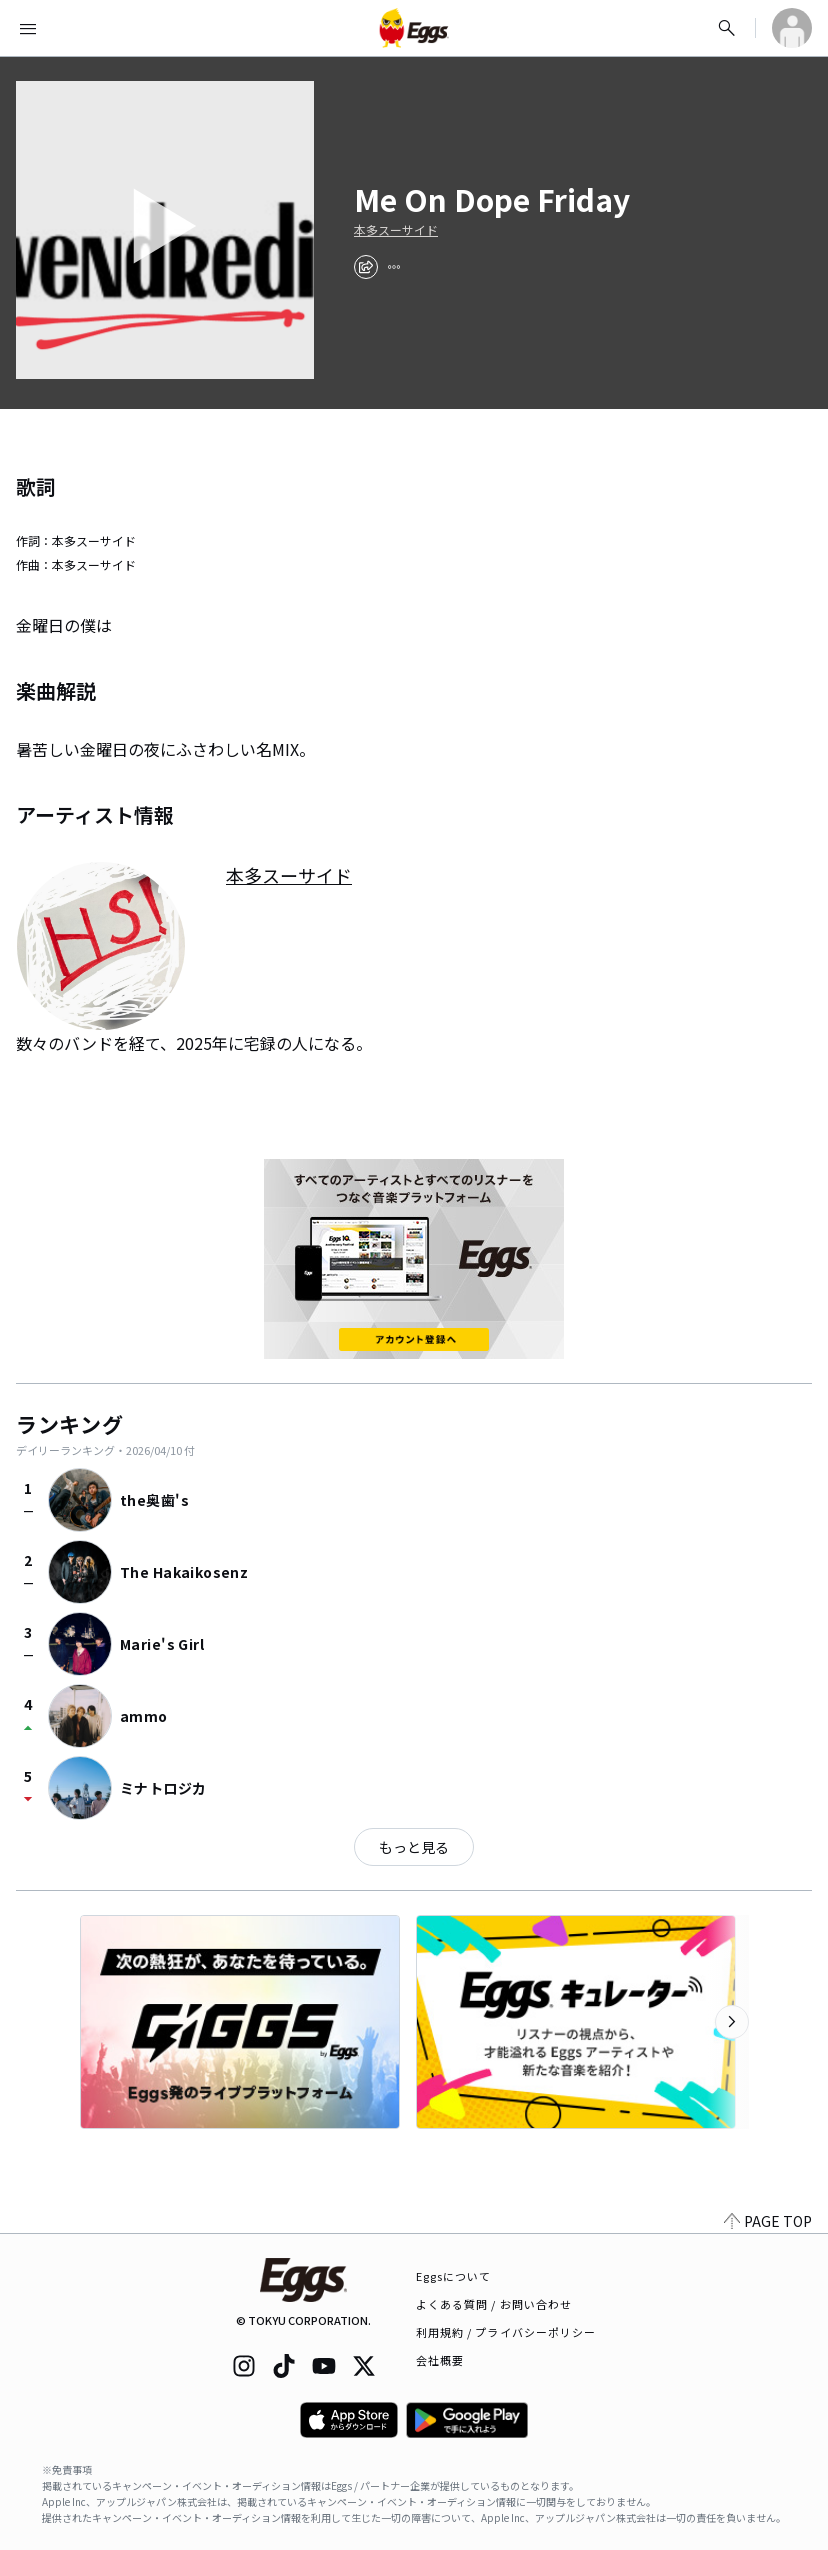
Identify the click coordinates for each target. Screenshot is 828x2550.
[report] (394, 267)
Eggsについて (454, 2276)
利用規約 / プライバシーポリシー (506, 2332)
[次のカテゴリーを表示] (732, 2022)
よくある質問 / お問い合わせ (494, 2304)
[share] (366, 267)
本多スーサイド (396, 230)
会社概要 (440, 2360)
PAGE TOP (768, 2221)
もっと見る (414, 1847)
